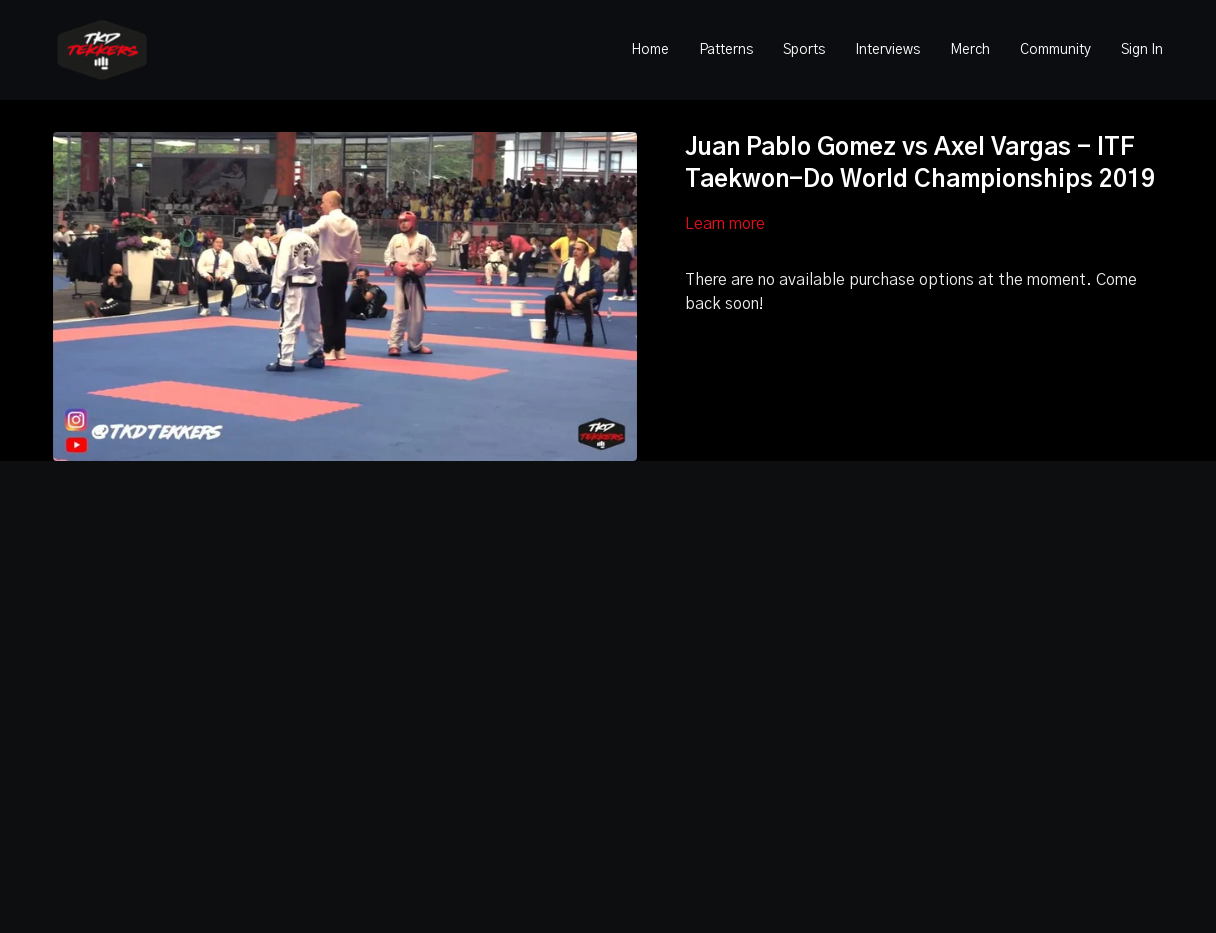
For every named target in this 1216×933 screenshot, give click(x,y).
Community (1055, 50)
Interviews (887, 50)
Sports (804, 50)
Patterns (726, 50)
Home (650, 50)
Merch (970, 50)
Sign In (1142, 50)
